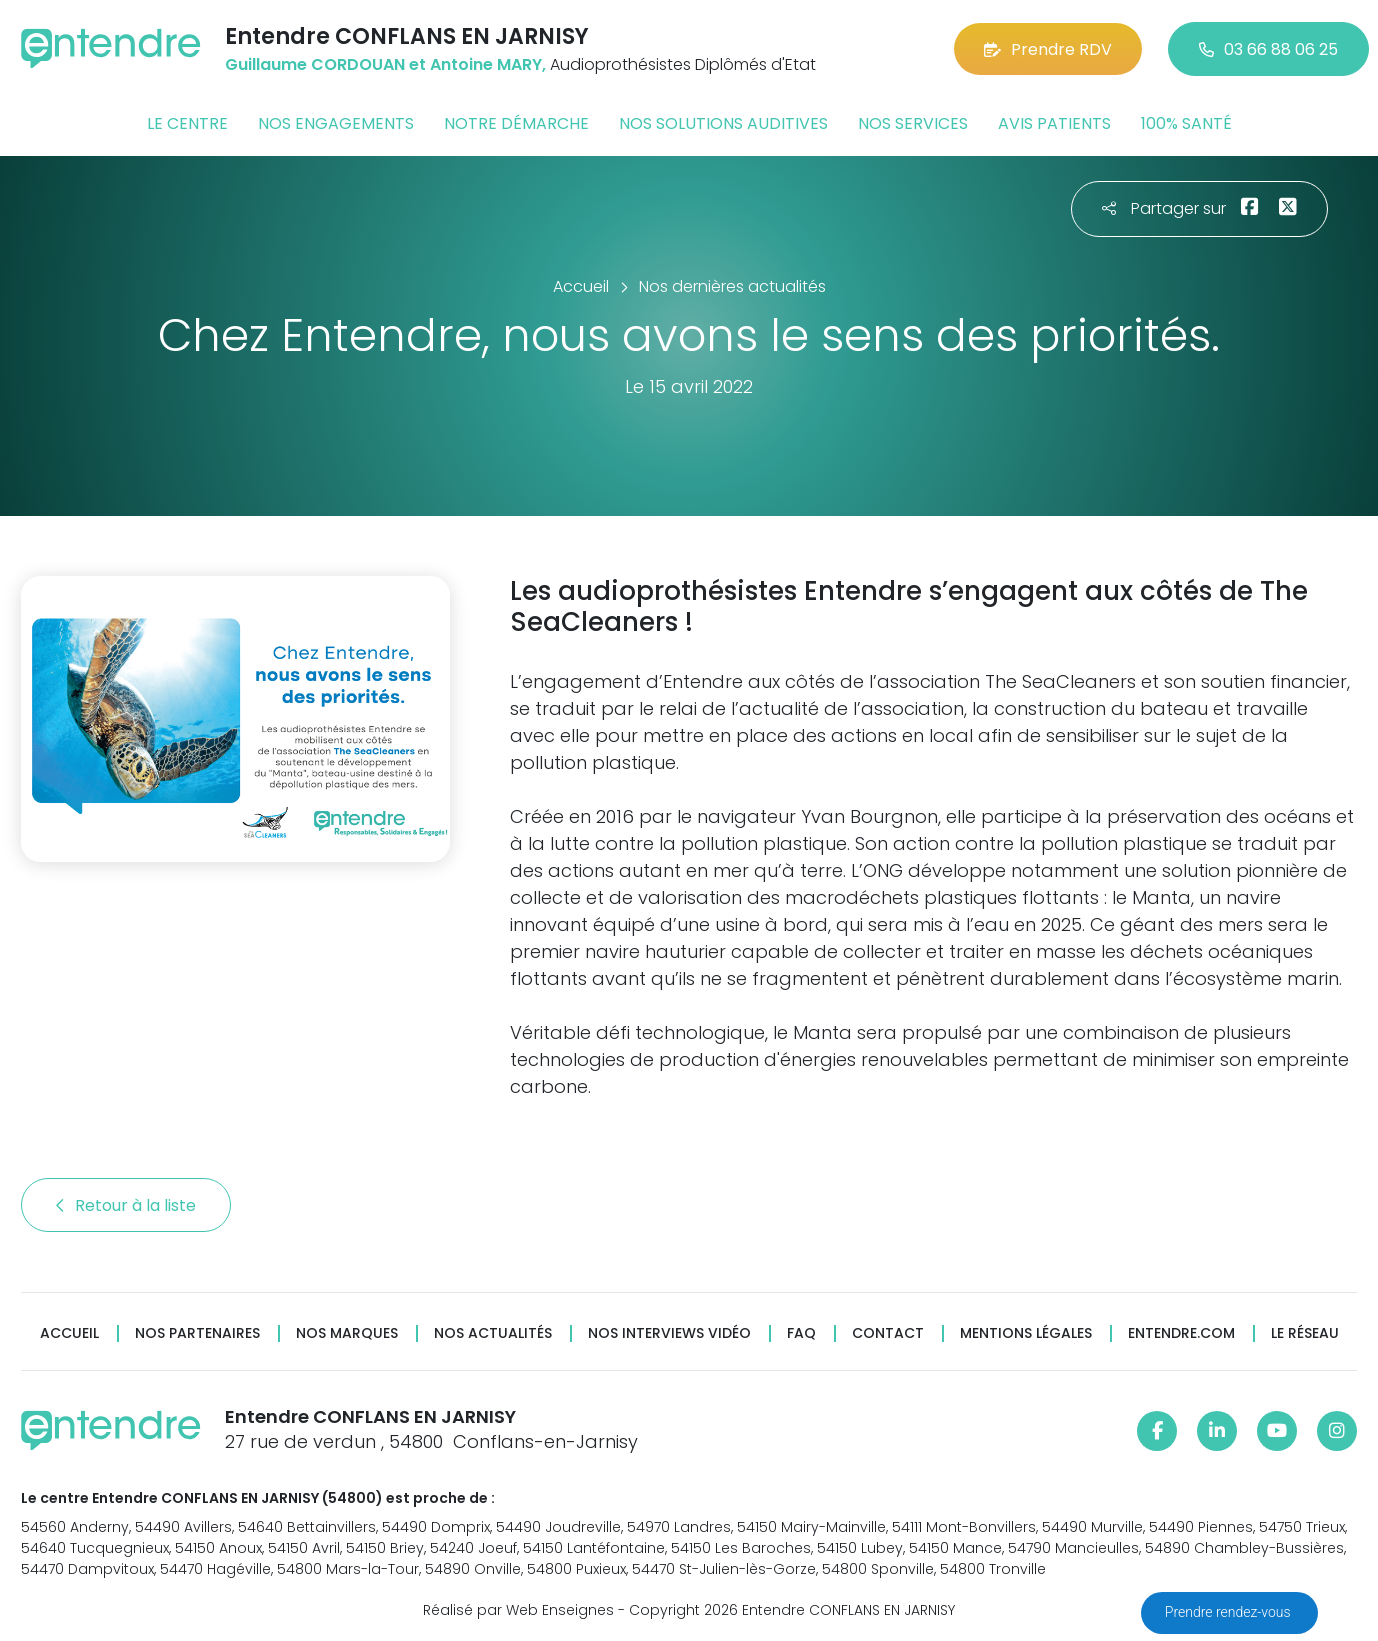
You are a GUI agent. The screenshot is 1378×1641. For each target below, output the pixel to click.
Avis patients (1054, 123)
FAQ (801, 1333)
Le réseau (1305, 1333)
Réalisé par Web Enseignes (518, 1610)
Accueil (69, 1333)
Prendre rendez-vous (1229, 1612)
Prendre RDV (1048, 49)
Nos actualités (493, 1333)
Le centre (187, 123)
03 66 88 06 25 (1268, 49)
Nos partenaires (197, 1333)
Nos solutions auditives (723, 123)
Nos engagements (336, 123)
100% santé (1186, 123)
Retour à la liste (126, 1205)
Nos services (913, 123)
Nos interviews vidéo (669, 1333)
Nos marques (347, 1333)
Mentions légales (1026, 1333)
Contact (888, 1333)
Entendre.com (1181, 1333)
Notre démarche (516, 123)
